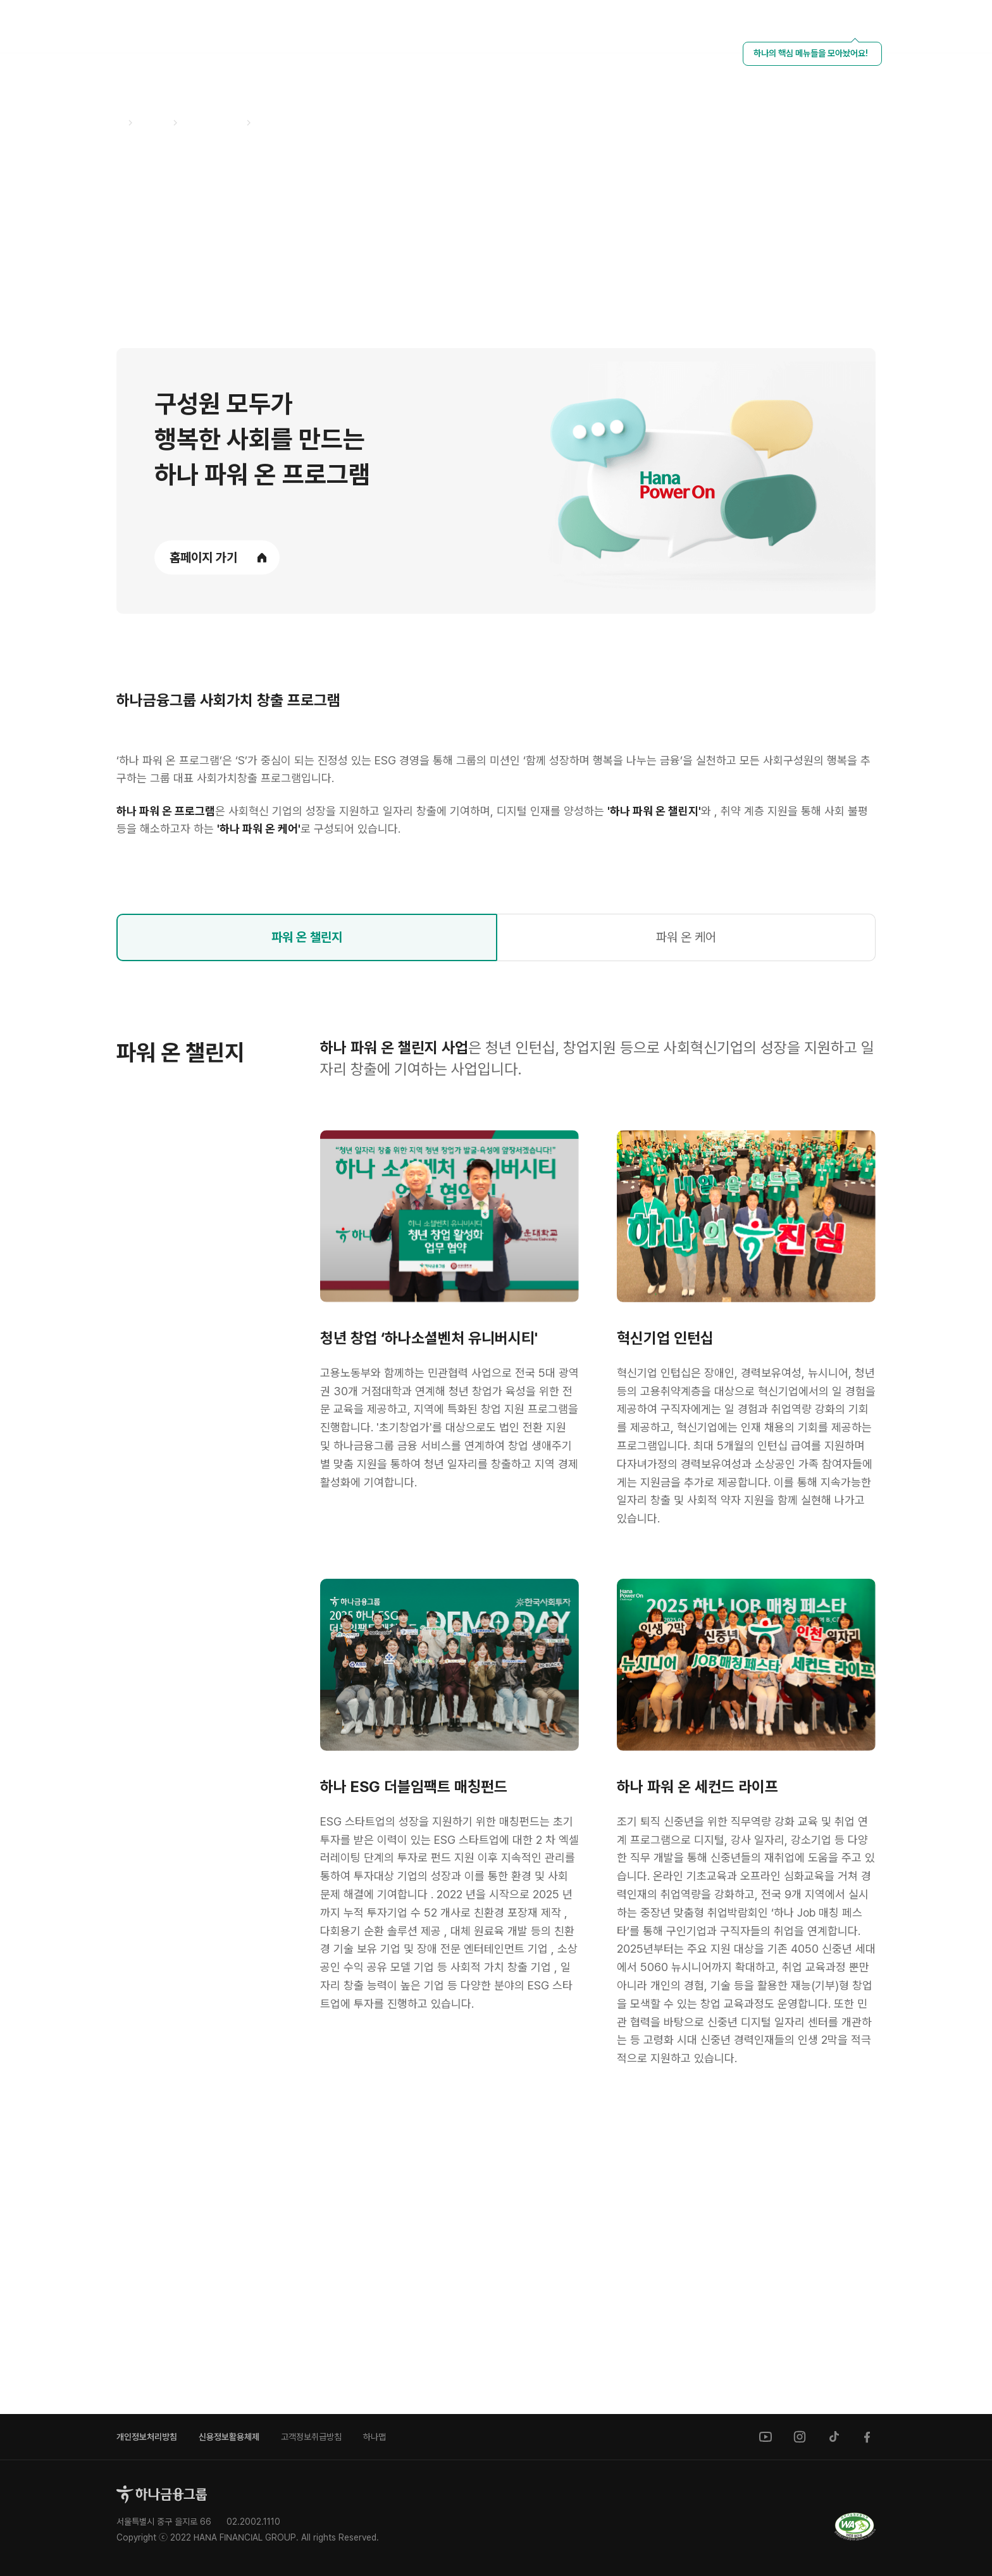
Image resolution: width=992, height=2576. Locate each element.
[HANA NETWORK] (888, 26)
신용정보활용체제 (229, 2437)
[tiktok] (833, 2436)
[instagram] (799, 2436)
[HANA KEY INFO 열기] (854, 26)
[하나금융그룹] (69, 25)
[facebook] (868, 2436)
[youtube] (765, 2436)
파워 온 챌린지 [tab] (306, 1182)
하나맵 (374, 2437)
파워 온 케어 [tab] (686, 1182)
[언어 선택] (923, 26)
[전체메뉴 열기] (957, 26)
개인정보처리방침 (146, 2437)
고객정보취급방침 (311, 2437)
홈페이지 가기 (203, 557)
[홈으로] (161, 2494)
